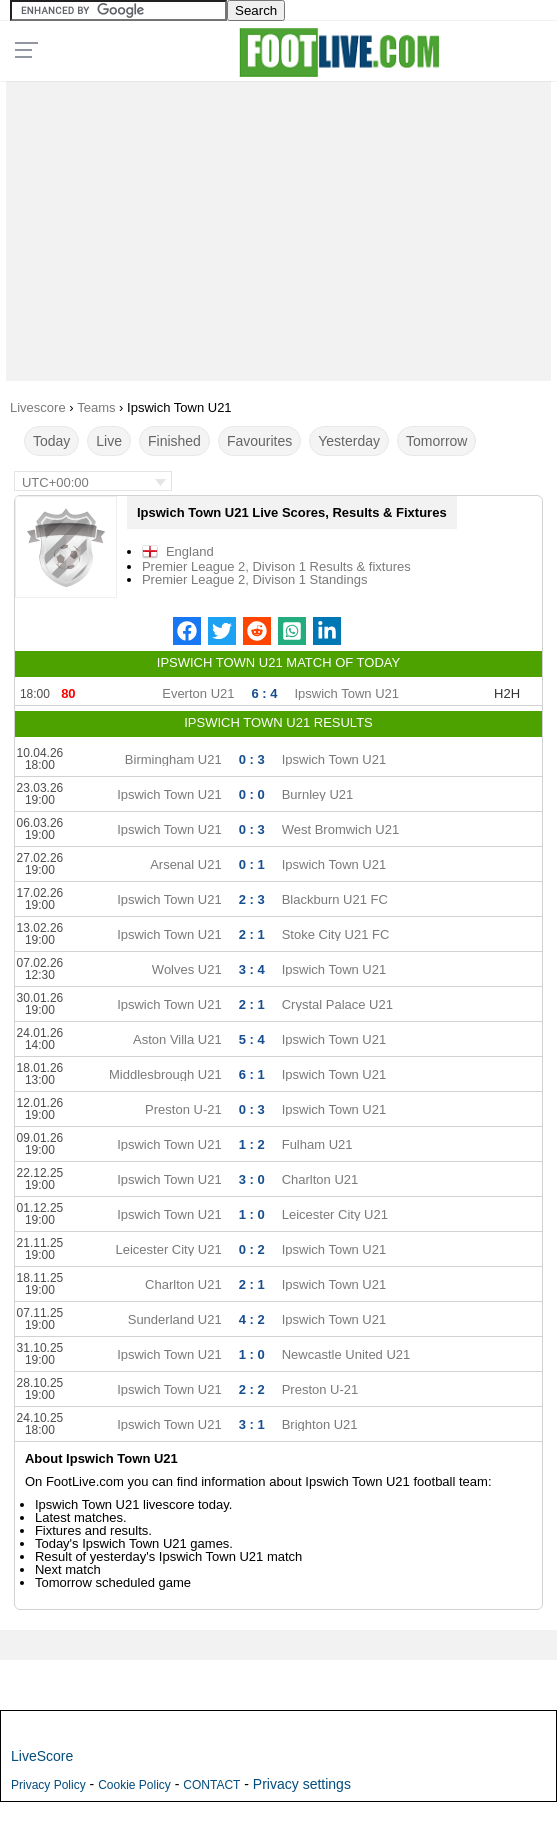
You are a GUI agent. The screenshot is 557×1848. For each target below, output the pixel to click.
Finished (174, 441)
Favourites (259, 441)
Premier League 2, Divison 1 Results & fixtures (276, 566)
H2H (507, 693)
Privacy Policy (48, 1785)
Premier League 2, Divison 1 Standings (254, 579)
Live (109, 441)
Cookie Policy (134, 1785)
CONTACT (211, 1785)
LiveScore (42, 1756)
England (190, 551)
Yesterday (349, 441)
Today (51, 441)
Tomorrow (436, 441)
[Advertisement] (279, 226)
